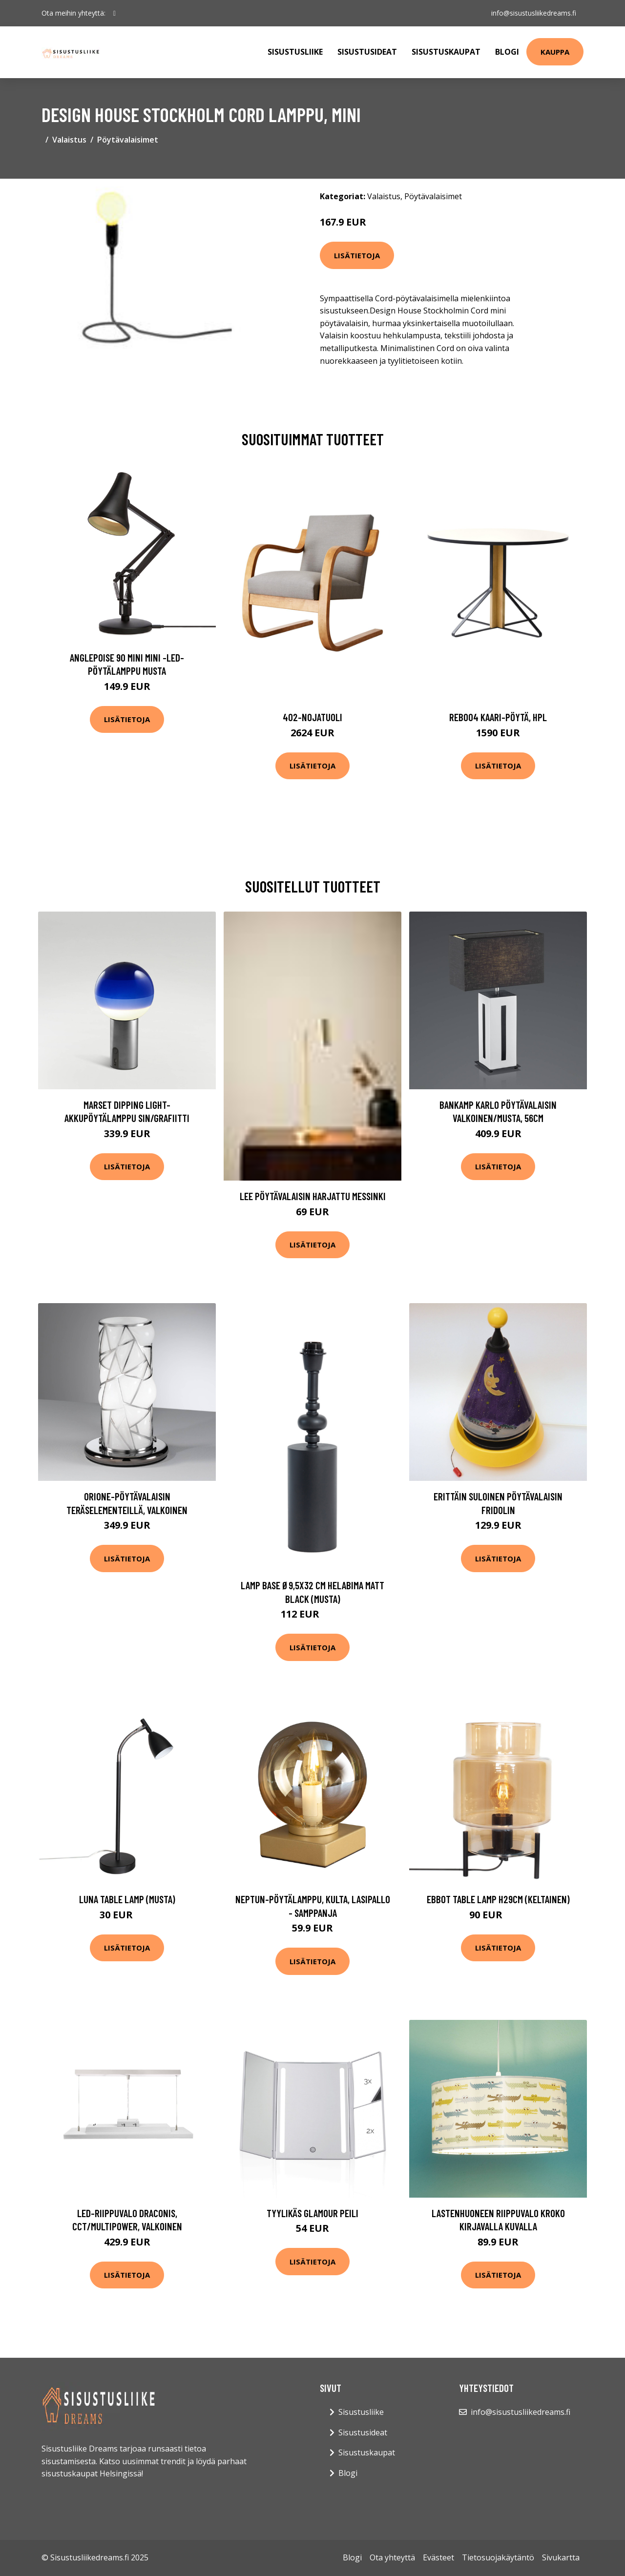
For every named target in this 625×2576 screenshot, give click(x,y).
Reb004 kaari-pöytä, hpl (498, 717)
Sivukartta (561, 2557)
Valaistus (69, 139)
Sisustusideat (367, 51)
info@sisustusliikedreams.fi (533, 13)
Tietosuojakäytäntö (498, 2557)
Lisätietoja (357, 255)
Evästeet (438, 2557)
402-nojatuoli (312, 717)
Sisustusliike (295, 51)
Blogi (507, 51)
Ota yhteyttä (392, 2557)
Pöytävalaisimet (127, 139)
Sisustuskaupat (446, 51)
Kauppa (555, 52)
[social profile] (114, 13)
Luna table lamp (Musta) (127, 1899)
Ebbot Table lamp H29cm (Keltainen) (498, 1899)
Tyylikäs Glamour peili (312, 2213)
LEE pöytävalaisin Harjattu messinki (313, 1196)
